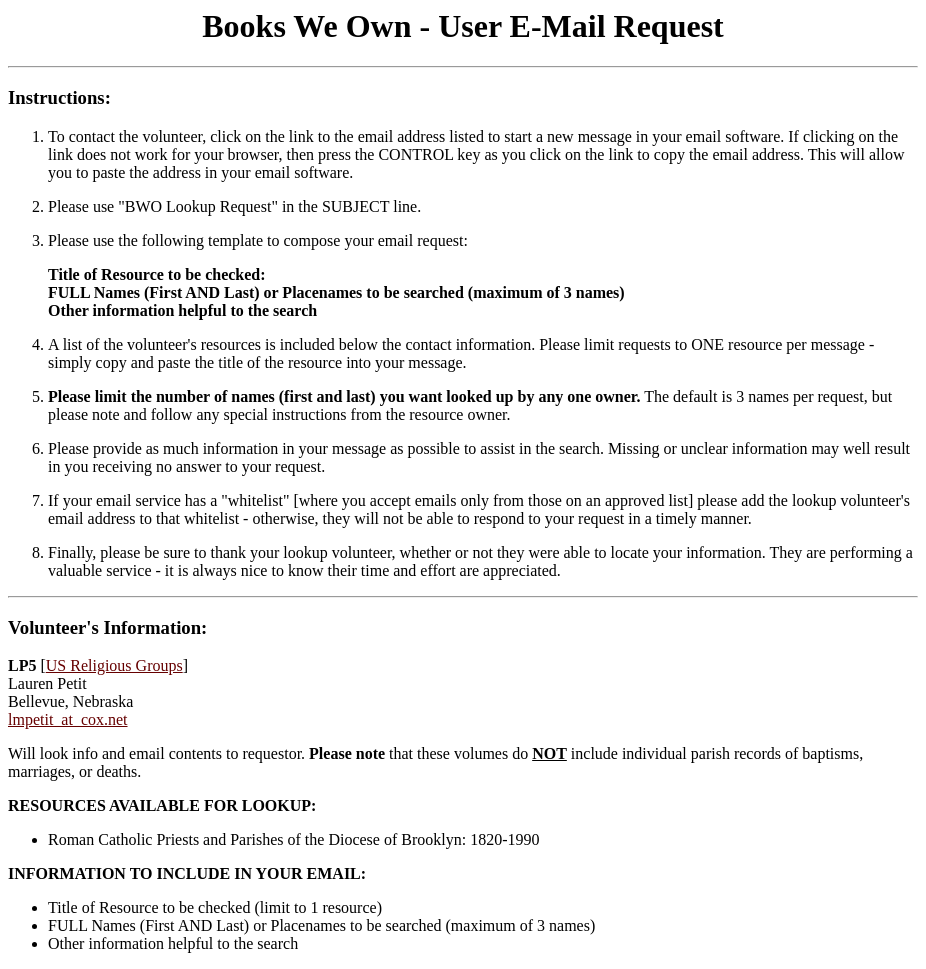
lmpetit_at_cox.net (68, 719)
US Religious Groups (114, 665)
